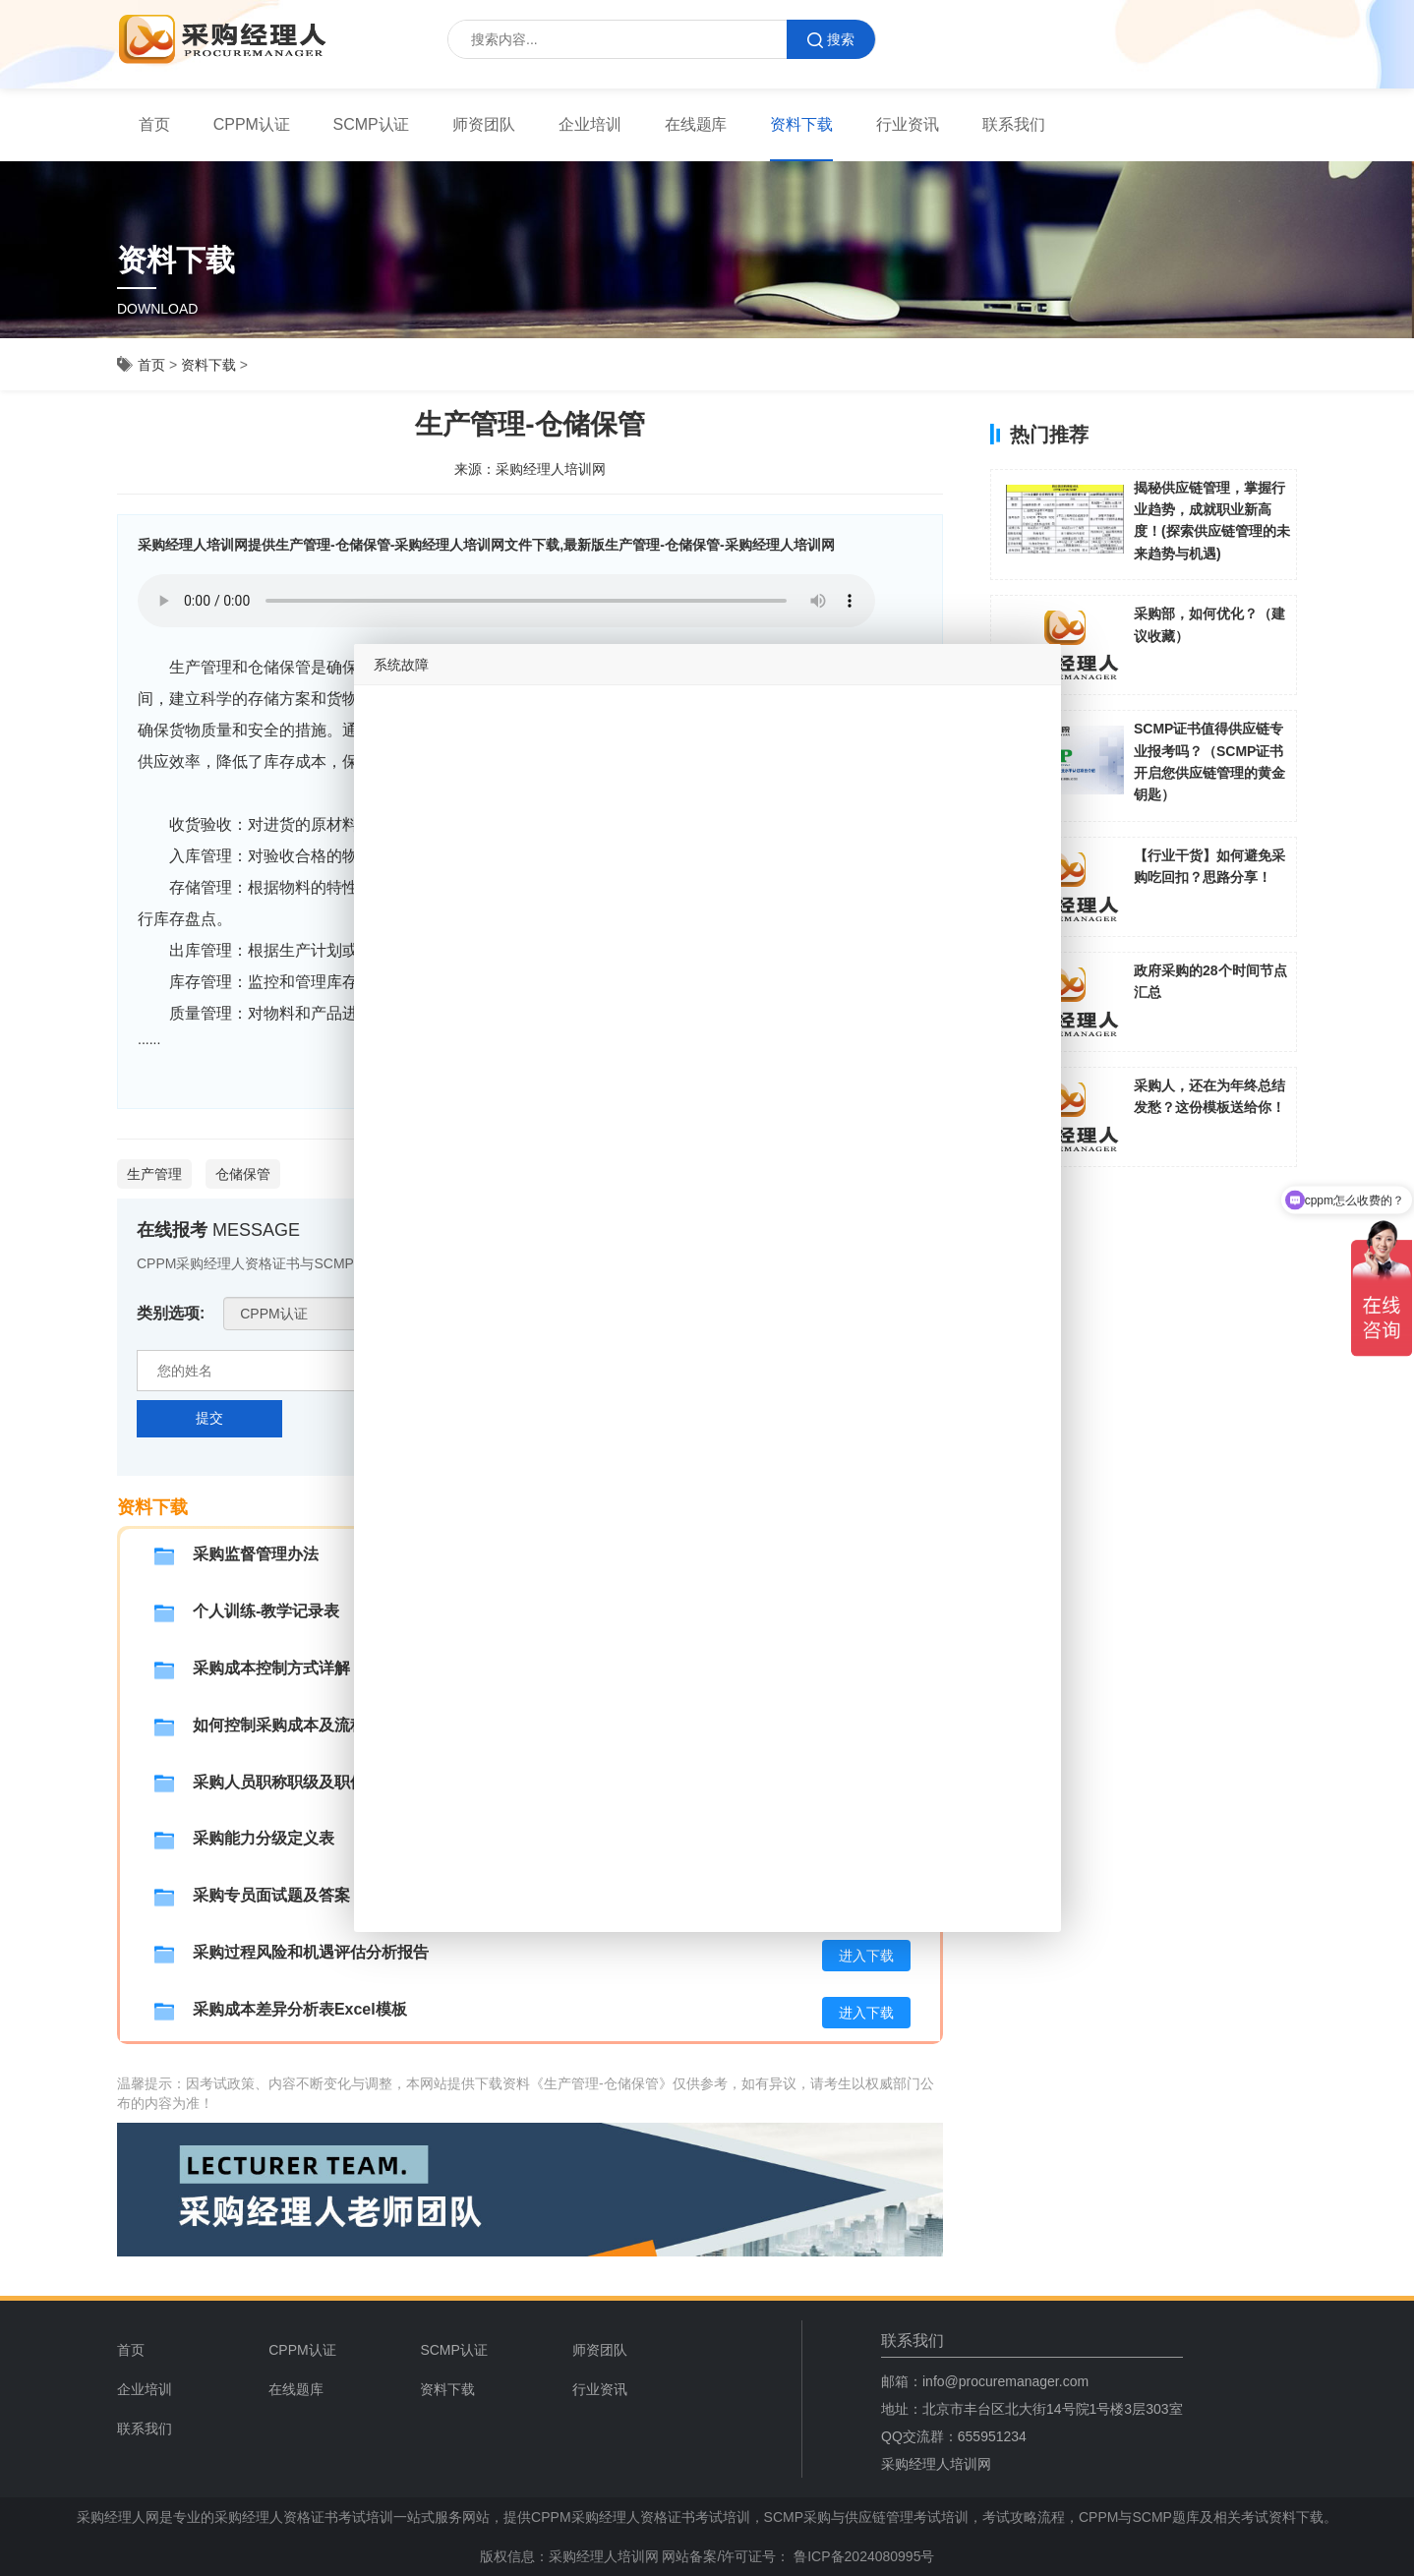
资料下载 (801, 124)
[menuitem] (154, 124)
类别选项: (171, 1313)
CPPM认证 (251, 124)
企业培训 (590, 124)
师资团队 (483, 124)
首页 (154, 124)
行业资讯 (907, 124)
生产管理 (154, 1174)
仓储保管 (242, 1174)
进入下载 (866, 1955)
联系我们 (1013, 124)
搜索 (830, 39)
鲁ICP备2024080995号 (862, 2556)
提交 (209, 1418)
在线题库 (696, 124)
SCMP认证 (371, 124)
